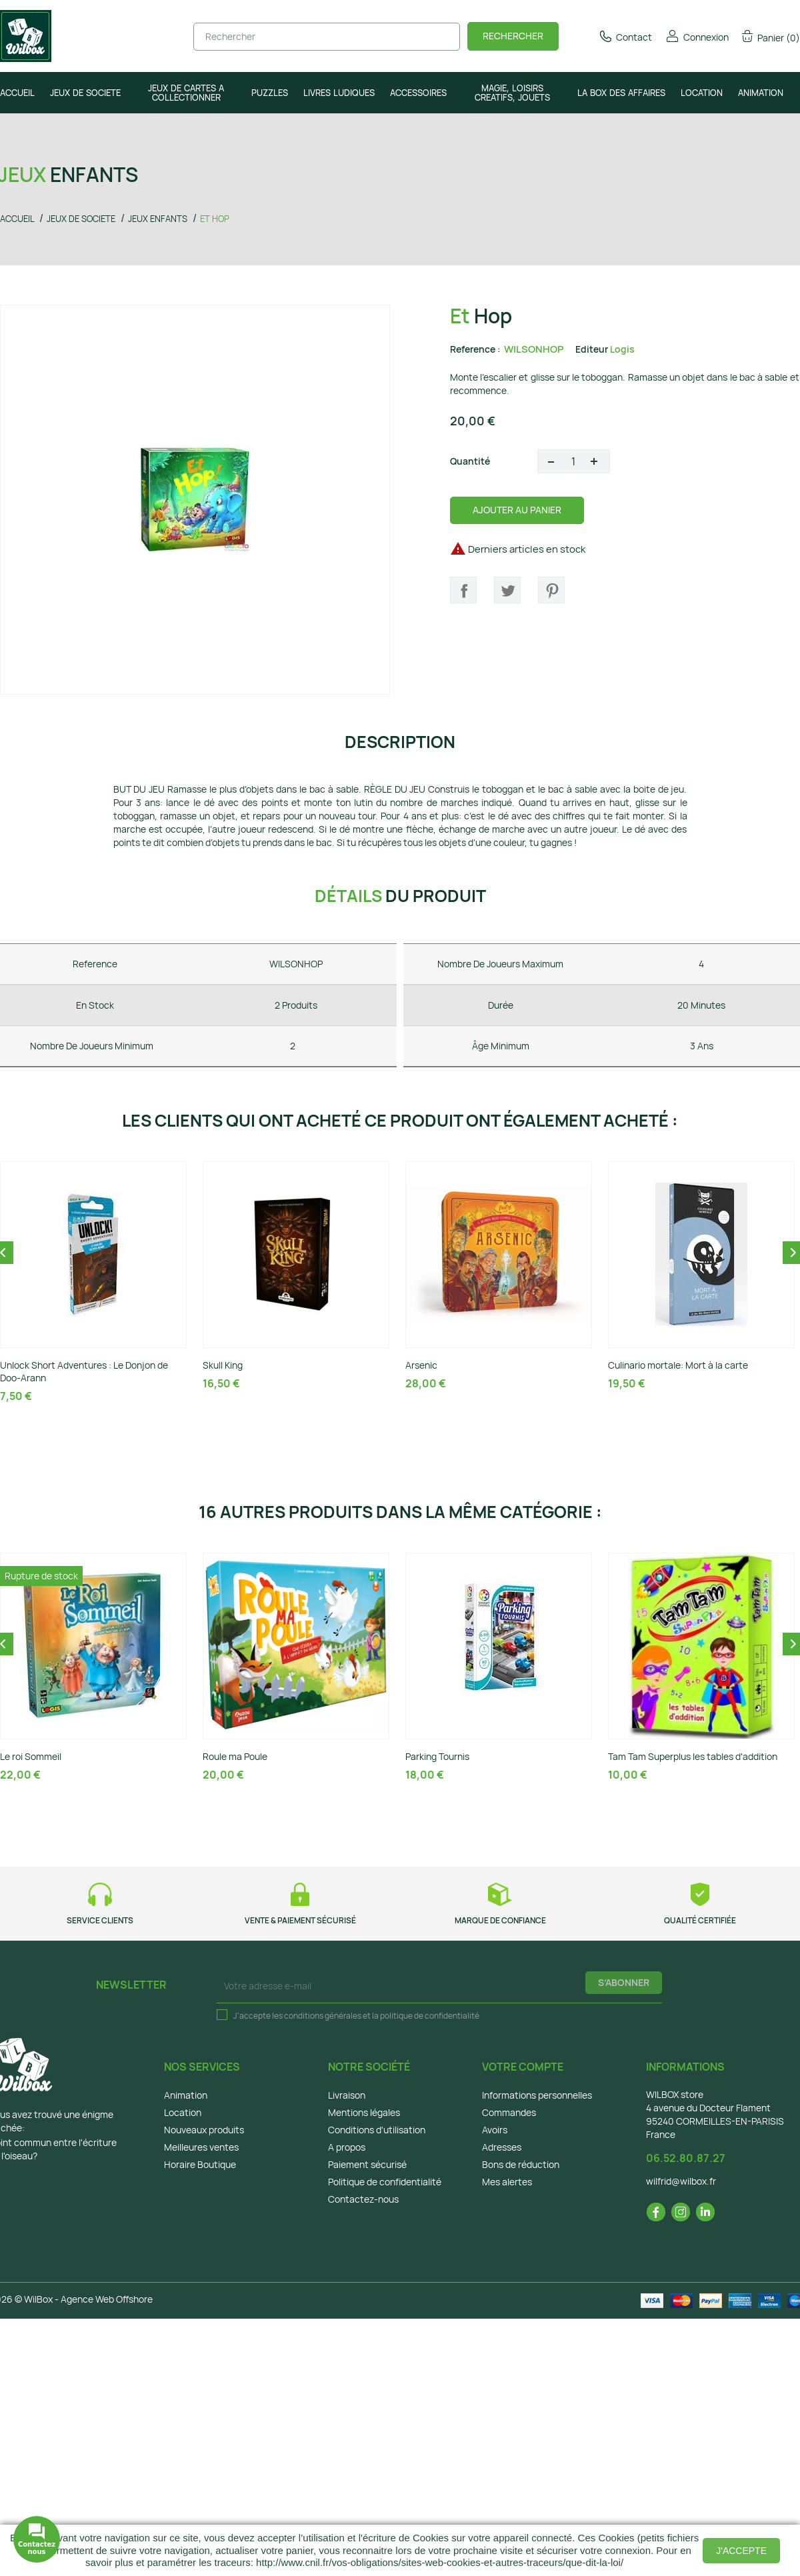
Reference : (475, 349)
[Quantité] (573, 461)
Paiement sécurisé (367, 2164)
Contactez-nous (363, 2199)
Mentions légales (364, 2112)
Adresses (501, 2147)
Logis (622, 349)
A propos (346, 2147)
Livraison (346, 2095)
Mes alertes (507, 2181)
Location (182, 2112)
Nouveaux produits (204, 2129)
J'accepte (741, 2550)
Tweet (507, 590)
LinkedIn (705, 2212)
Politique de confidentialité (384, 2181)
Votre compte (522, 2066)
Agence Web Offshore (107, 2299)
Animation (185, 2095)
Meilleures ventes (201, 2147)
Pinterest (551, 590)
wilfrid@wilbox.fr (681, 2181)
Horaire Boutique (200, 2164)
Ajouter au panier (517, 509)
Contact (625, 37)
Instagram (681, 2212)
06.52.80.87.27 (685, 2158)
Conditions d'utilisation (376, 2129)
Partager (463, 590)
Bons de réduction (520, 2164)
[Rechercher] (326, 37)
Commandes (509, 2112)
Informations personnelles (537, 2095)
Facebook (656, 2212)
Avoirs (494, 2129)
